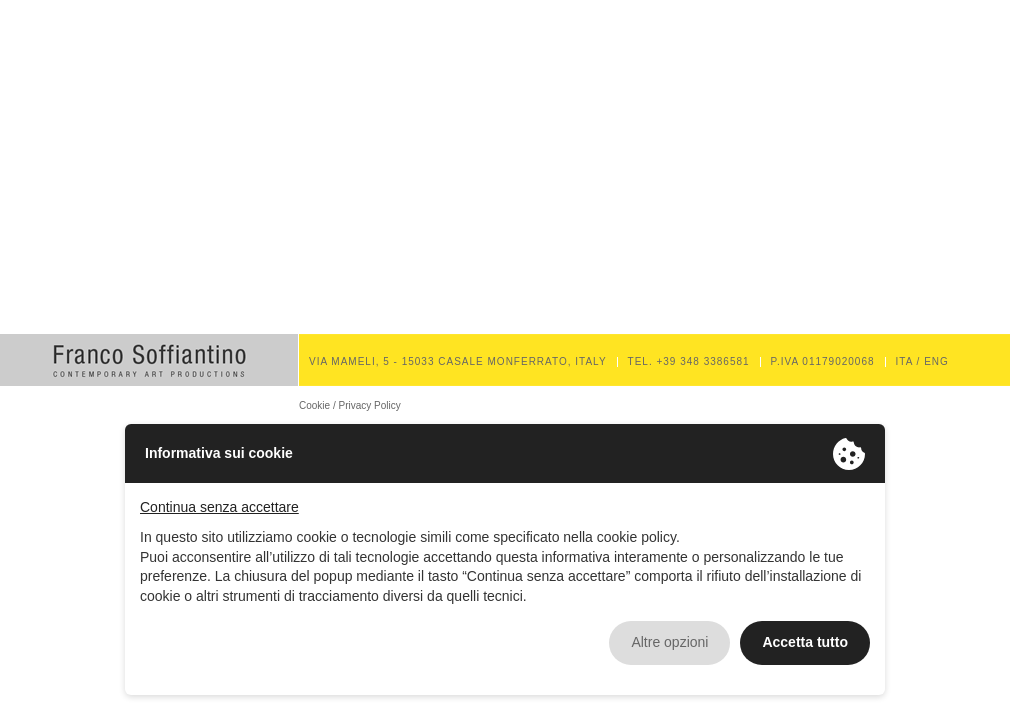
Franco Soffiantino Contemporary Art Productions (149, 360)
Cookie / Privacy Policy (350, 405)
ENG (936, 361)
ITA (904, 361)
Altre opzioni (669, 642)
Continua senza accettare (219, 507)
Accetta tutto (805, 642)
